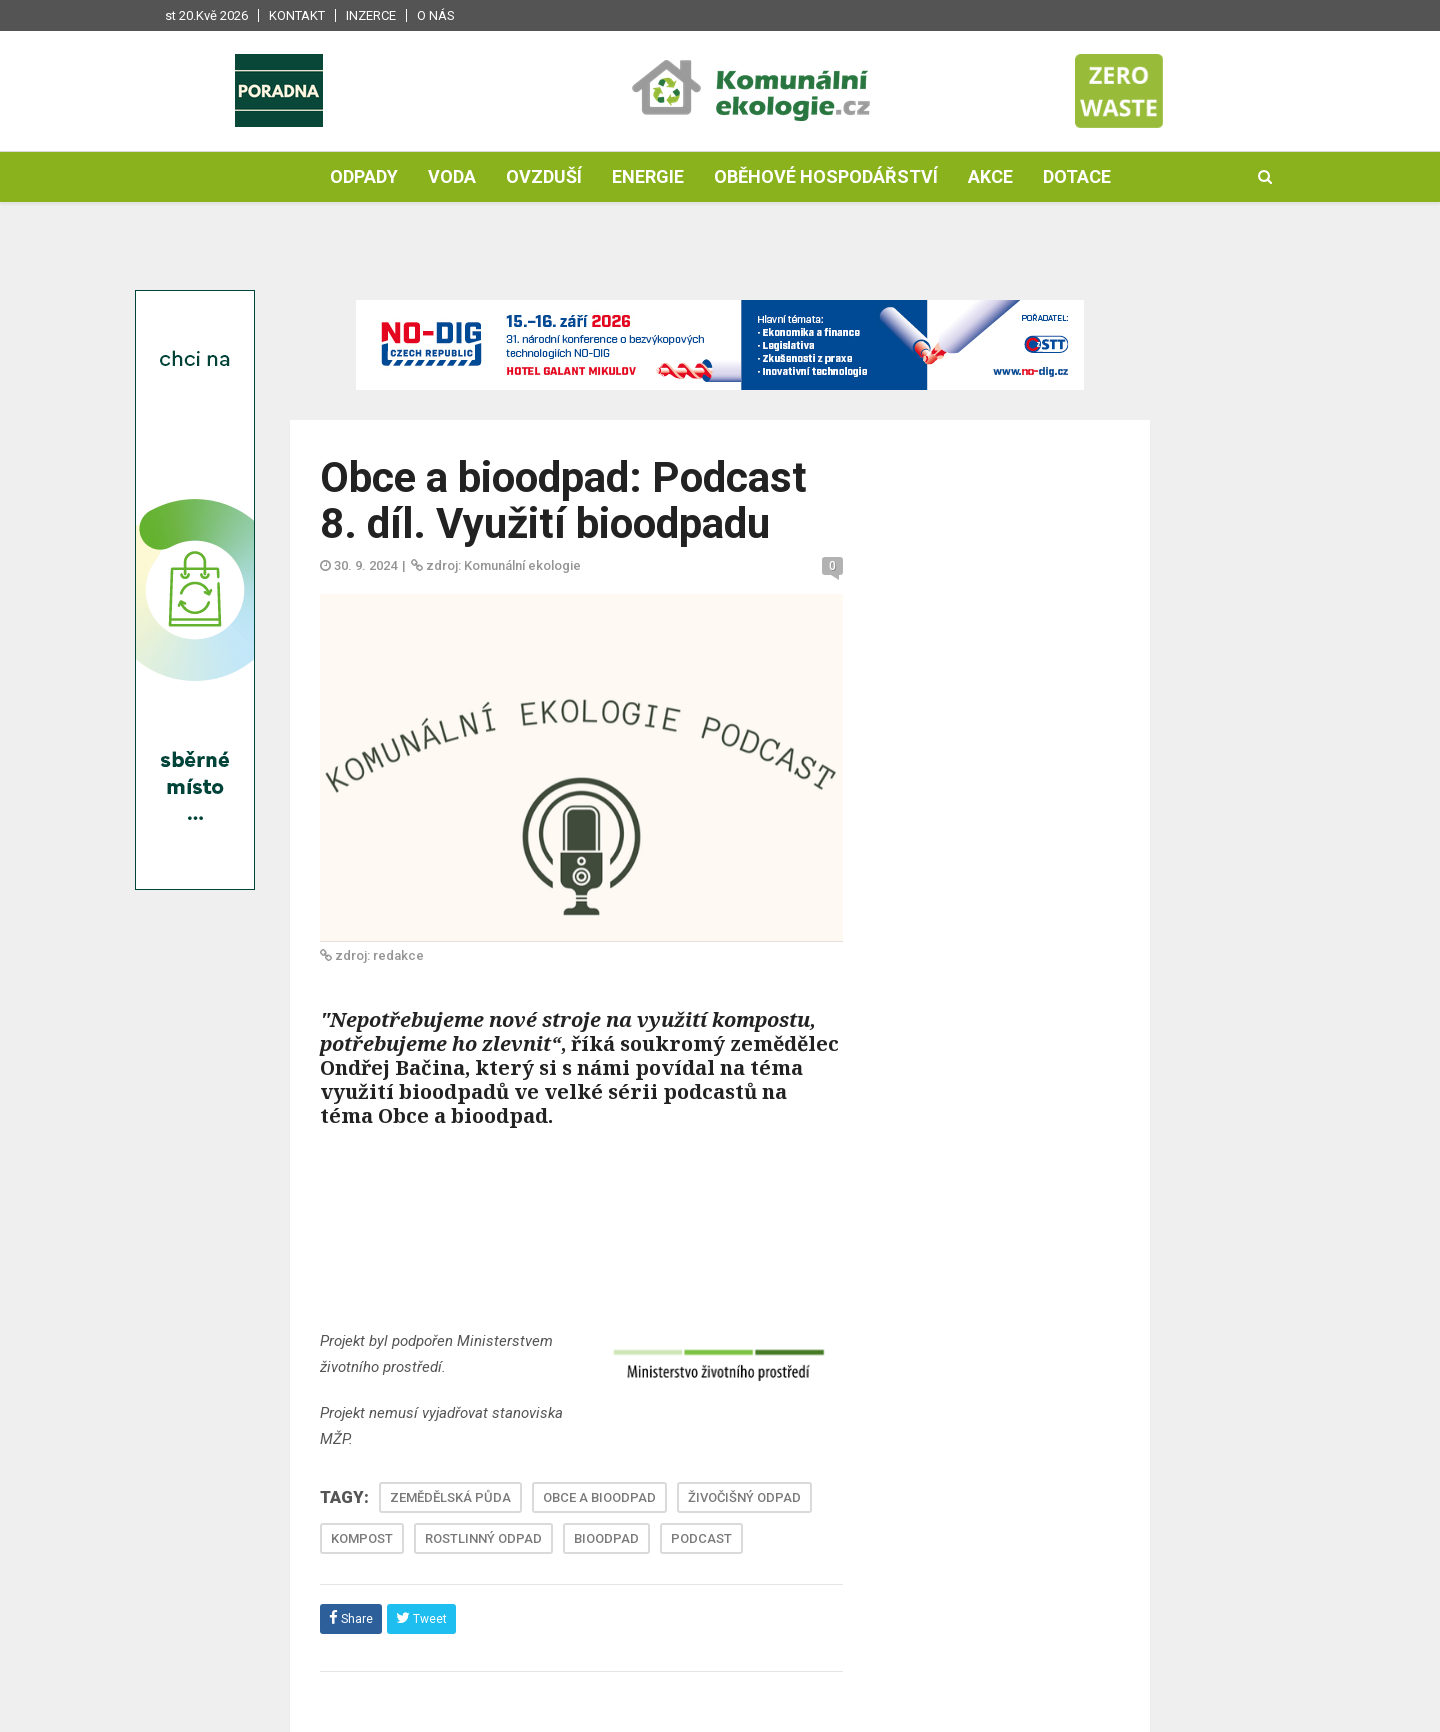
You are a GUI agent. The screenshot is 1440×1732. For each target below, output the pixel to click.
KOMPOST (362, 1538)
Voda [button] (452, 176)
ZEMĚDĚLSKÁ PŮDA (450, 1497)
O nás (436, 15)
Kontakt (297, 15)
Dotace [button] (1077, 176)
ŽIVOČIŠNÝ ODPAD (744, 1497)
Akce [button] (990, 176)
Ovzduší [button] (544, 176)
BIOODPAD (606, 1538)
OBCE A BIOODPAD (599, 1497)
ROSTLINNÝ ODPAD (483, 1538)
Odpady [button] (364, 176)
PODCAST (701, 1538)
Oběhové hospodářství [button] (826, 176)
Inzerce (371, 15)
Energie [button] (648, 176)
